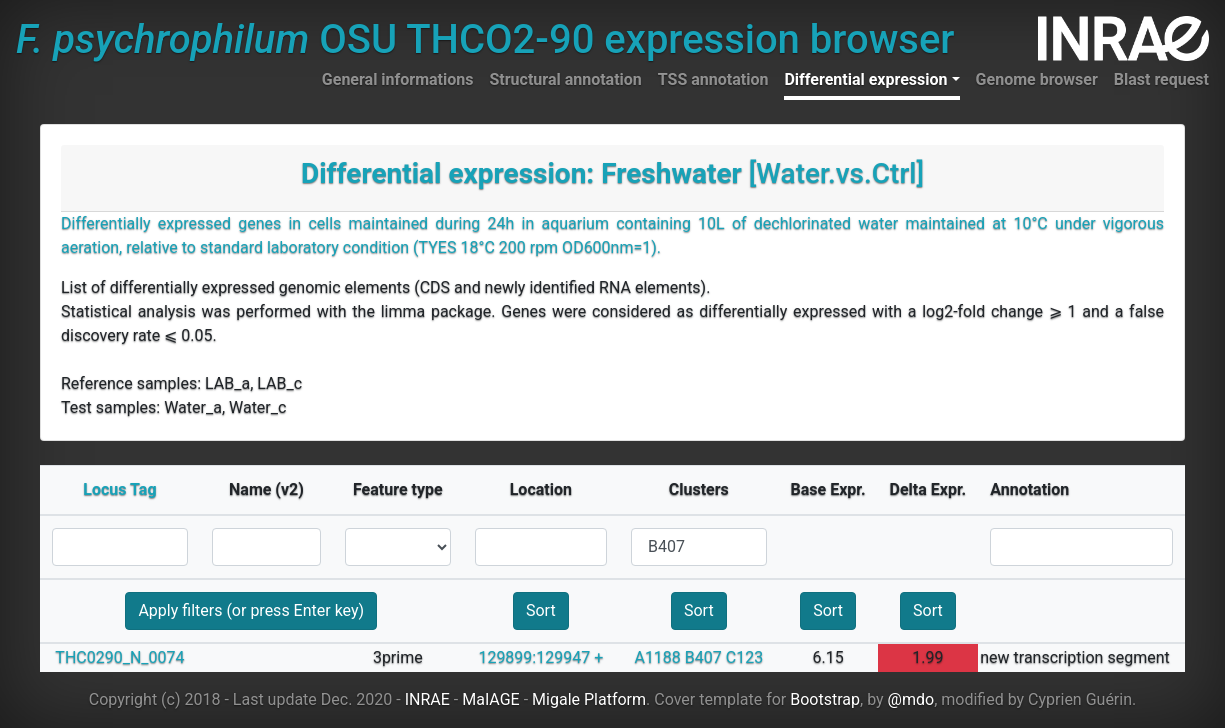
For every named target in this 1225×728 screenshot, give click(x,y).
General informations (398, 79)
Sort (541, 610)
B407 (703, 657)
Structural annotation (565, 79)
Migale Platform (589, 699)
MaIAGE (491, 699)
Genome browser (1037, 79)
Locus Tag (119, 489)
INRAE (427, 699)
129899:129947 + (540, 657)
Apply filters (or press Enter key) (251, 610)
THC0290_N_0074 (119, 657)
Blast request (1161, 79)
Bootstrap (825, 699)
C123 (744, 657)
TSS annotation (713, 79)
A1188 (657, 657)
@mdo (911, 699)
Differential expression (865, 79)
